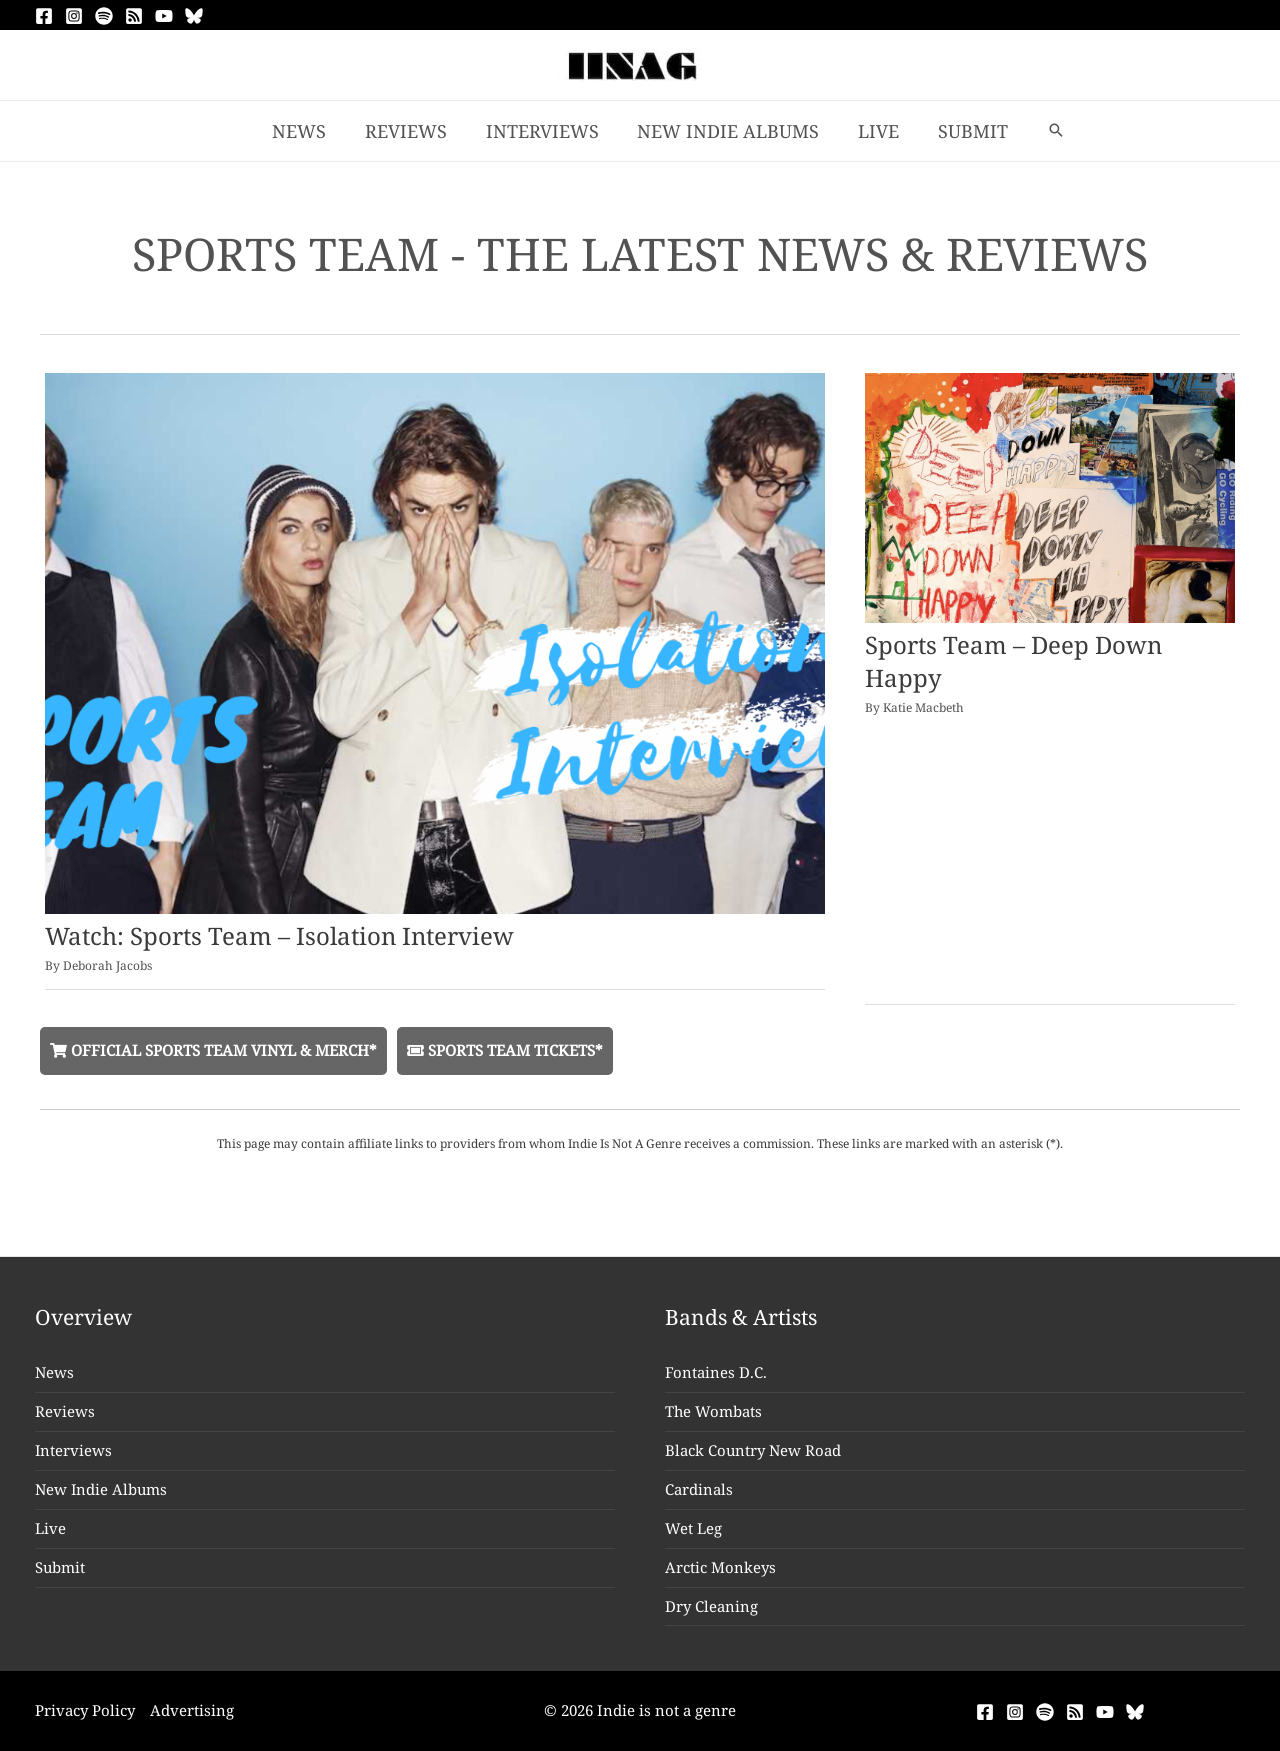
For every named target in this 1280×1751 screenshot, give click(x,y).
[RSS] (134, 16)
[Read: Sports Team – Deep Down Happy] (1050, 496)
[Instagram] (74, 16)
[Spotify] (104, 16)
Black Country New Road (753, 1450)
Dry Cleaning (711, 1606)
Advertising (192, 1710)
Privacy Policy (85, 1710)
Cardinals (699, 1489)
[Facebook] (44, 16)
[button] (1048, 131)
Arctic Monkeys (720, 1567)
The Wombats (714, 1411)
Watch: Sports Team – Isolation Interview (279, 935)
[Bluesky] (194, 16)
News (54, 1372)
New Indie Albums (102, 1489)
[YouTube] (164, 16)
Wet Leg (693, 1528)
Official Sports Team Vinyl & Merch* (213, 1050)
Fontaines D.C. (716, 1372)
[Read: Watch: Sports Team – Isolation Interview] (435, 641)
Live (50, 1528)
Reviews (65, 1411)
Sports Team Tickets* (505, 1050)
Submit (60, 1567)
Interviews (74, 1450)
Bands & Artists (741, 1317)
